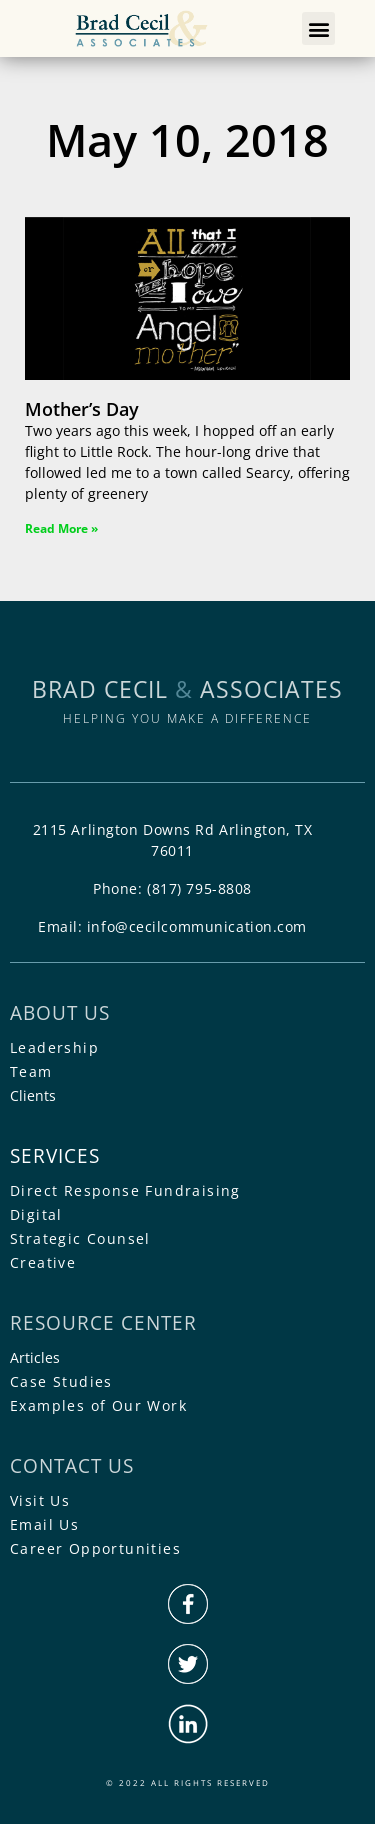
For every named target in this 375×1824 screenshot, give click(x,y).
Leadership (54, 1047)
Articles (35, 1357)
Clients (33, 1095)
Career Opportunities (95, 1548)
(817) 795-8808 (199, 888)
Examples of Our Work (98, 1405)
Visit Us (40, 1500)
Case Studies (61, 1381)
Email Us (44, 1524)
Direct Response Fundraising (125, 1190)
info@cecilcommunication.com (197, 926)
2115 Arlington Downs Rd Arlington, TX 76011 (173, 840)
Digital (36, 1214)
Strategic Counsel (80, 1238)
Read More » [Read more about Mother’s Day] (61, 528)
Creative (43, 1262)
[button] (318, 28)
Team (31, 1071)
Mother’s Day (82, 409)
